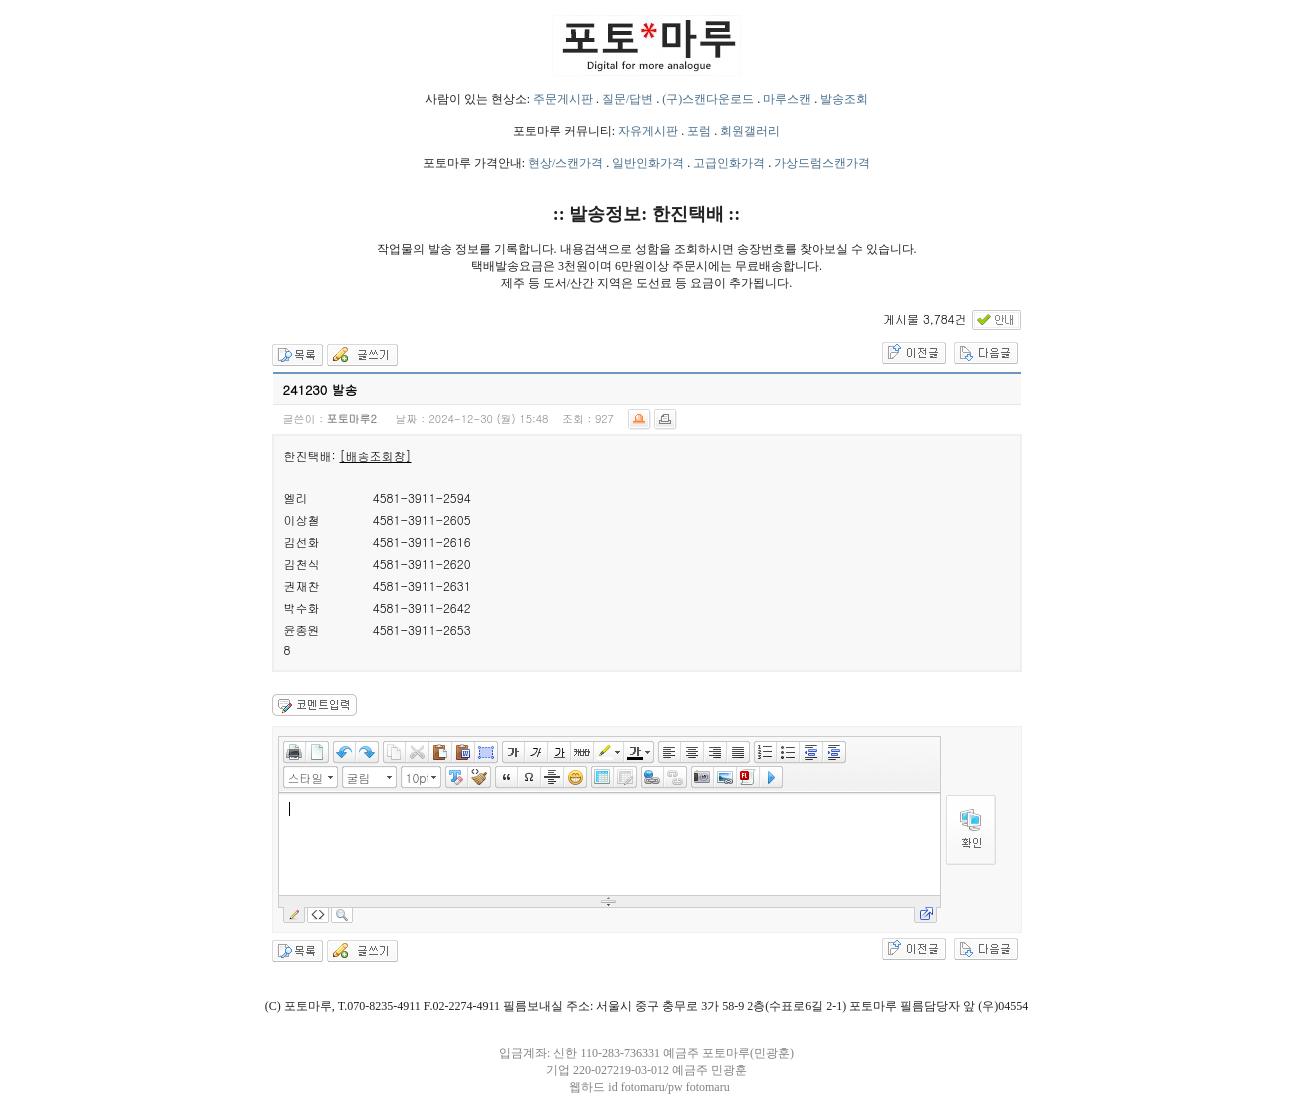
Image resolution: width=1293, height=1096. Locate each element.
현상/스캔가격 (565, 163)
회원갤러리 (750, 131)
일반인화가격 (648, 163)
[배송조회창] (376, 455)
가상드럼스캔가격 (822, 163)
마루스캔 (787, 99)
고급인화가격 (729, 163)
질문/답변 (627, 99)
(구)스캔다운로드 (708, 99)
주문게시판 (563, 99)
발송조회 (844, 99)
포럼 (699, 131)
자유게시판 (648, 131)
